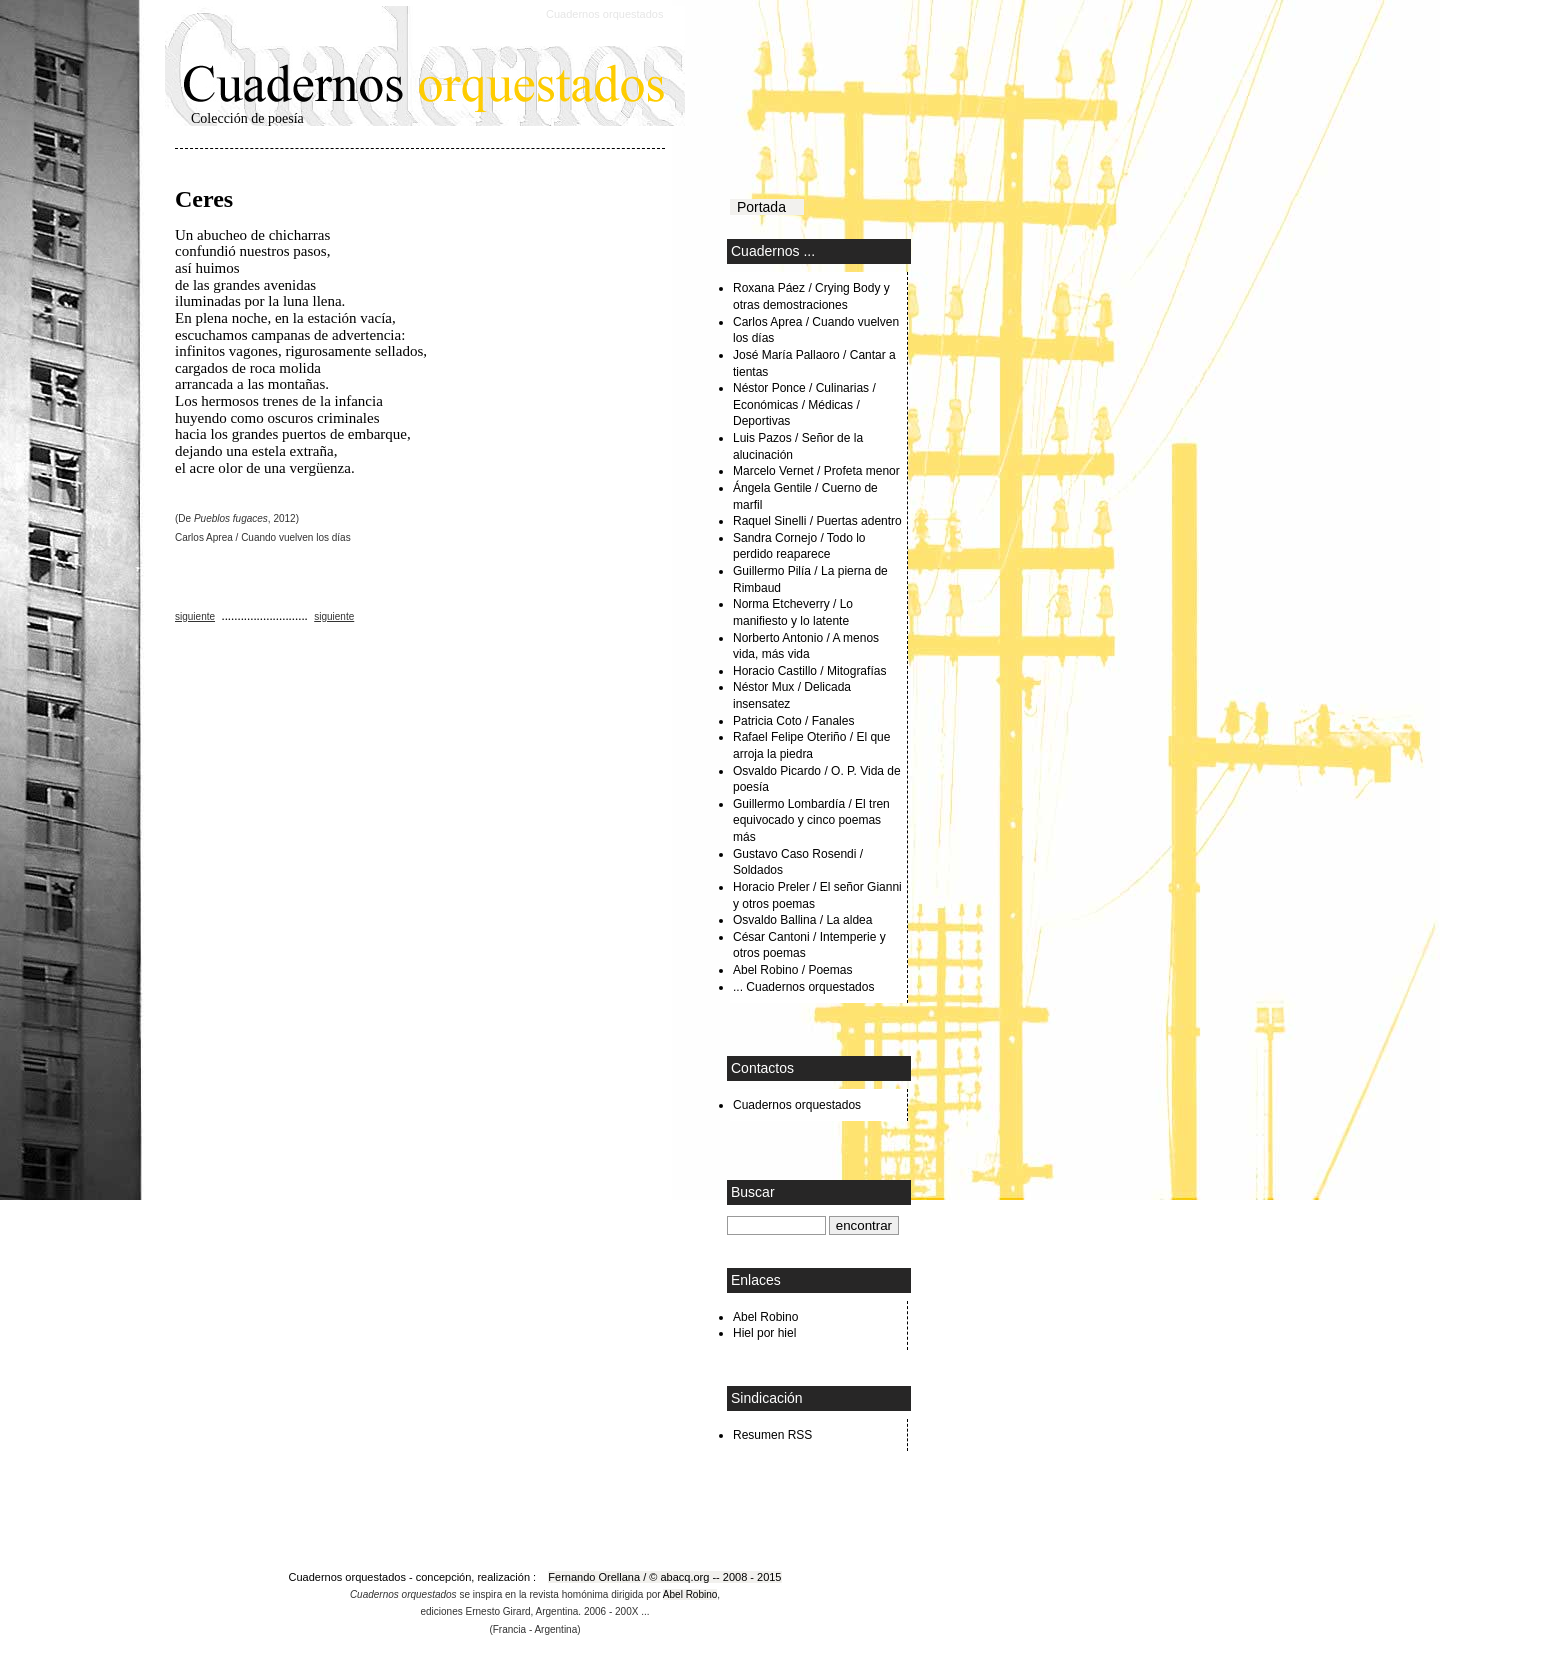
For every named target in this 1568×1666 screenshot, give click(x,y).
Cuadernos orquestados (604, 14)
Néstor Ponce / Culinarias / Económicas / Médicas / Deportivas (804, 404)
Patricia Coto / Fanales (793, 721)
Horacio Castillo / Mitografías (809, 671)
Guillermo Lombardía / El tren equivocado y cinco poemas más (811, 820)
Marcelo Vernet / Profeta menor (816, 471)
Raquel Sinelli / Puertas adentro (817, 521)
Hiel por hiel (764, 1333)
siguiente (195, 616)
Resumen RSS (772, 1435)
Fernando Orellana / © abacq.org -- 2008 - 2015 (664, 1577)
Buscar (753, 1192)
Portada (767, 207)
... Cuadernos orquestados (803, 987)
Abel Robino (765, 1317)
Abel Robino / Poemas (792, 970)
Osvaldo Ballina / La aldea (802, 920)
